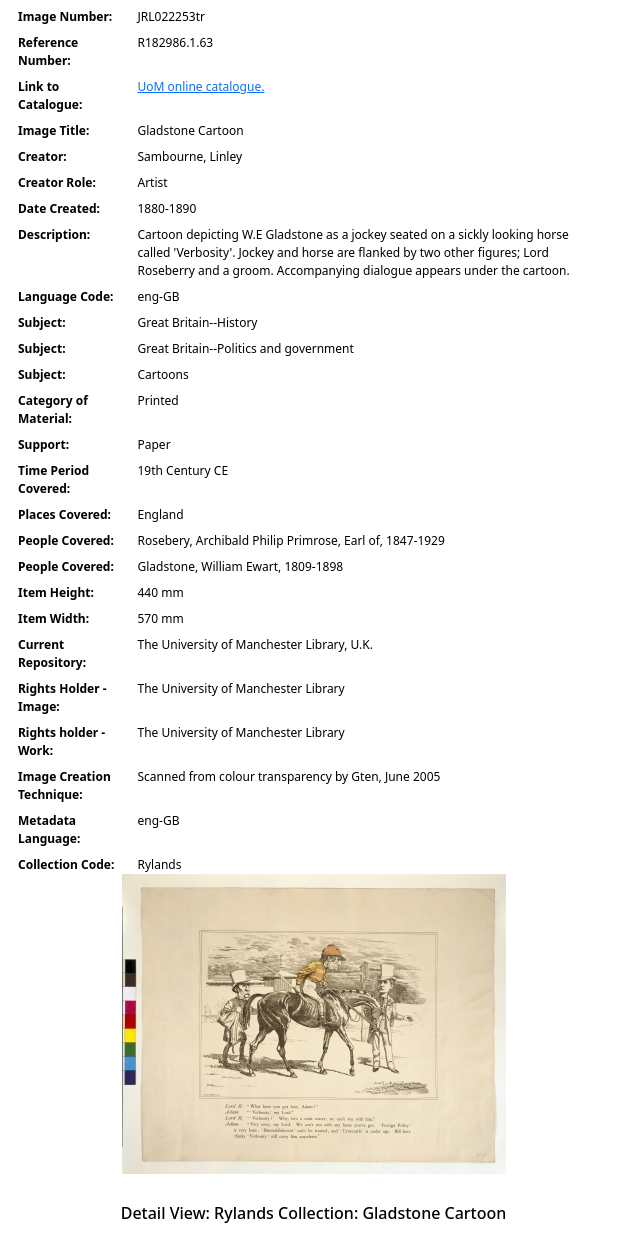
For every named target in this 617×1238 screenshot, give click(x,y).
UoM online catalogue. (201, 86)
